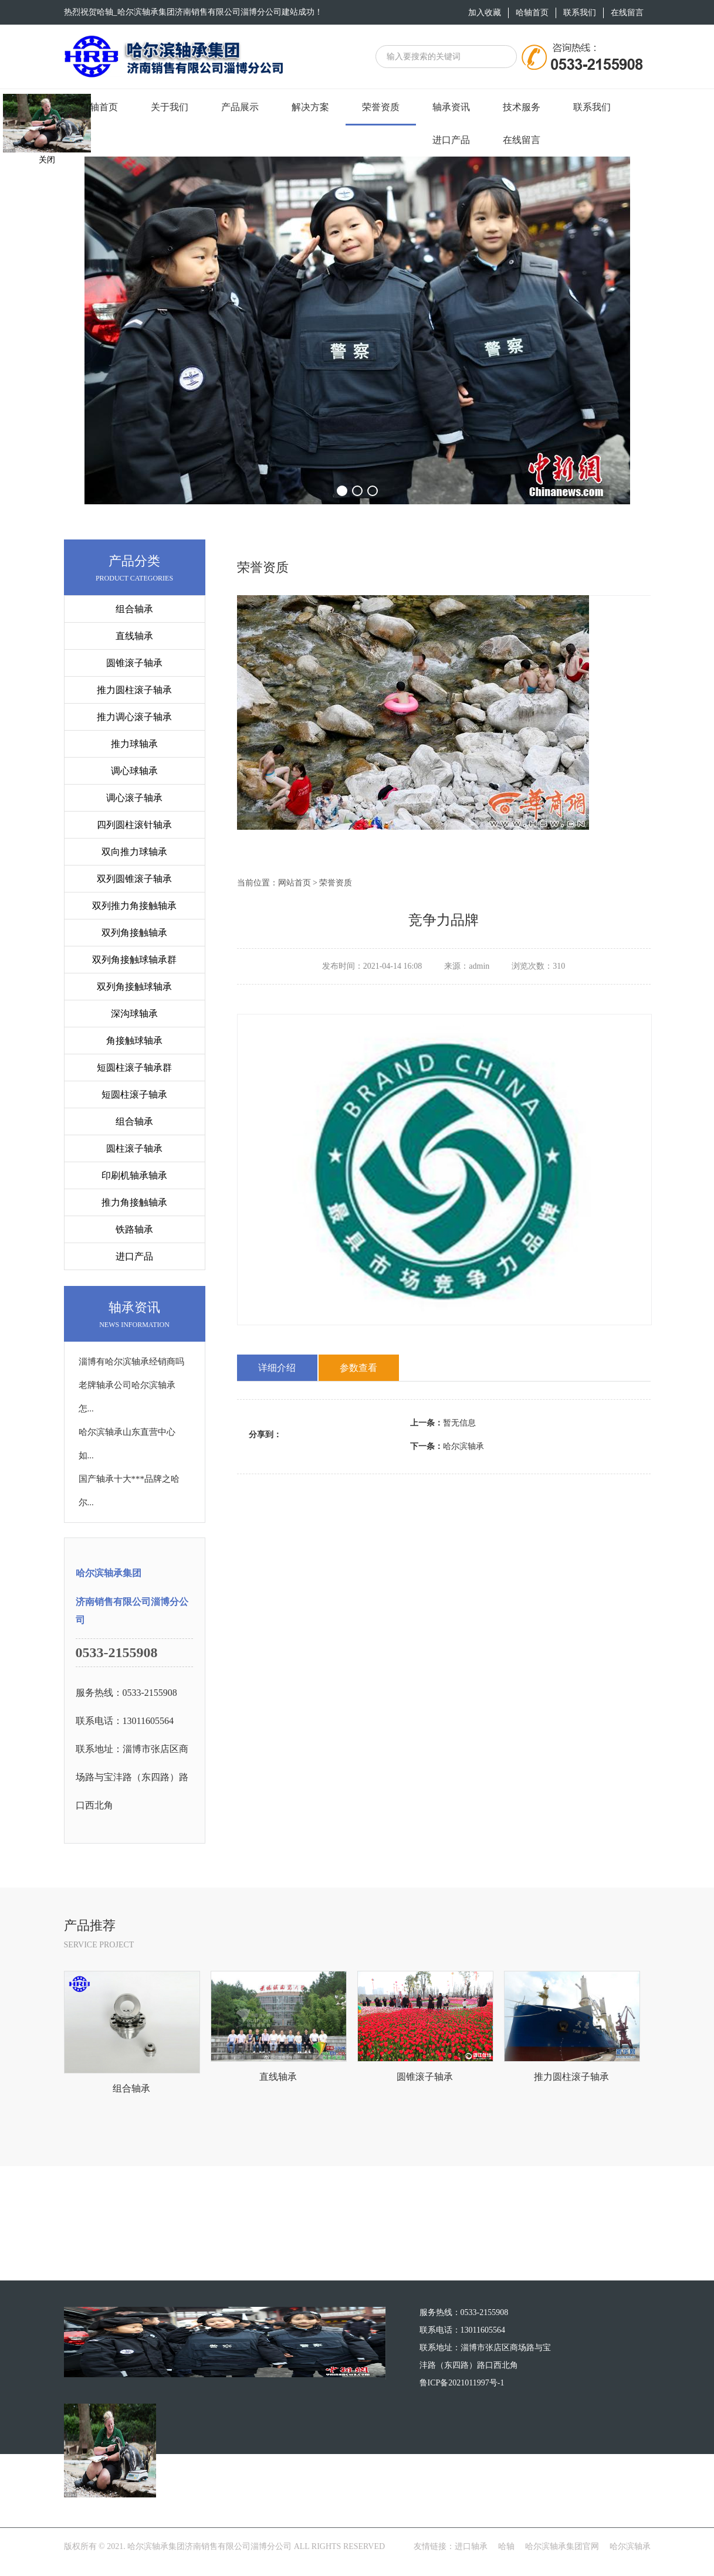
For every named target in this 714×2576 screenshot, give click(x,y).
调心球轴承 (134, 771)
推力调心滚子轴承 (134, 717)
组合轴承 (134, 609)
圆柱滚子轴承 (134, 1148)
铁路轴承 (134, 1229)
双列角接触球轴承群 (134, 960)
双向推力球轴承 (134, 852)
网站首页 (294, 882)
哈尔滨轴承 (447, 1446)
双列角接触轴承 (134, 933)
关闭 (47, 159)
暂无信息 (443, 1422)
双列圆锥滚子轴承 (134, 879)
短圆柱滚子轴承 (134, 1094)
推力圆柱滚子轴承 (134, 690)
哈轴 (506, 2557)
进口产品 (134, 1256)
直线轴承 (134, 636)
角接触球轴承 (134, 1041)
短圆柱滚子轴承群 (134, 1068)
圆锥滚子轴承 (134, 663)
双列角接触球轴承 (134, 987)
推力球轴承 (134, 744)
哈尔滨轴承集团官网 (562, 2557)
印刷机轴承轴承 (134, 1175)
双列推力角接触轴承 (134, 906)
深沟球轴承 (134, 1014)
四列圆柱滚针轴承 (134, 825)
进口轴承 (471, 2557)
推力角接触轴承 (134, 1202)
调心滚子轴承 (134, 798)
